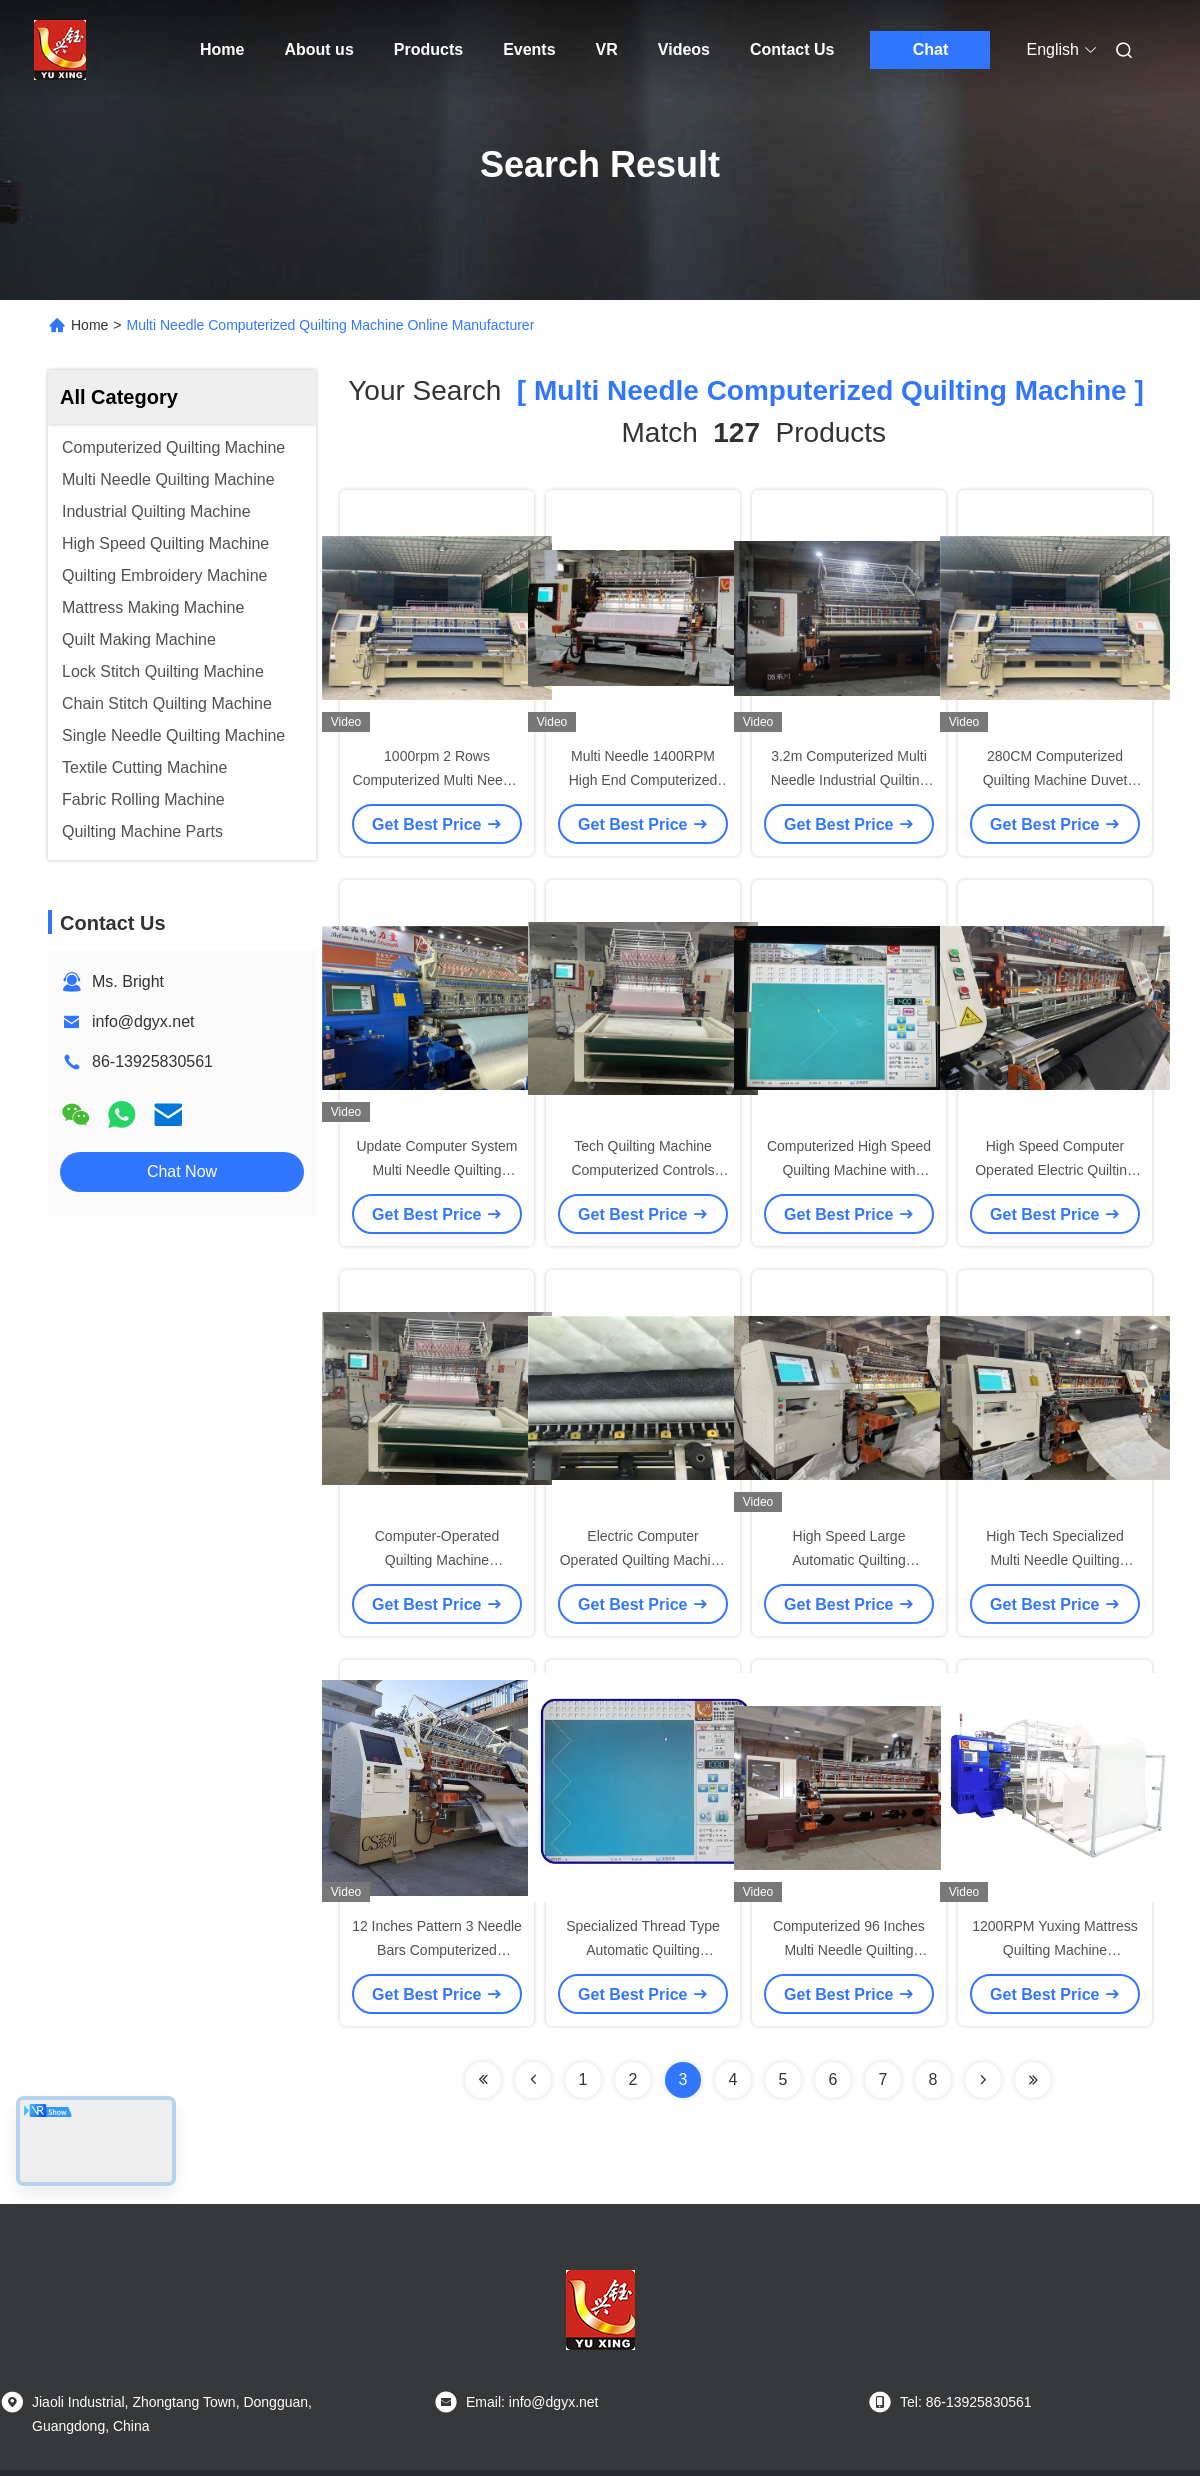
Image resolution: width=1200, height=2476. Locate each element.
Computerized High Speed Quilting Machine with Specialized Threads (849, 1170)
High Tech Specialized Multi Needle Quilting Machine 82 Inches (1055, 1560)
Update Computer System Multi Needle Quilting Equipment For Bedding (436, 1170)
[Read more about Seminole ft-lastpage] (1033, 2080)
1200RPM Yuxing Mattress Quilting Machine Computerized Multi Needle (1055, 1950)
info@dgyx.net (143, 1021)
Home (222, 49)
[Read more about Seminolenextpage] (983, 2080)
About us (318, 49)
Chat (931, 49)
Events (529, 49)
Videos (684, 49)
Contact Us (792, 49)
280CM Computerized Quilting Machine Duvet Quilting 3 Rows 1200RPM (1055, 780)
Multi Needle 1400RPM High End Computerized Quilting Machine (643, 780)
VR (607, 49)
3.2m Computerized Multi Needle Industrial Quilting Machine (849, 780)
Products (428, 49)
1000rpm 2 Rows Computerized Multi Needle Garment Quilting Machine (437, 780)
